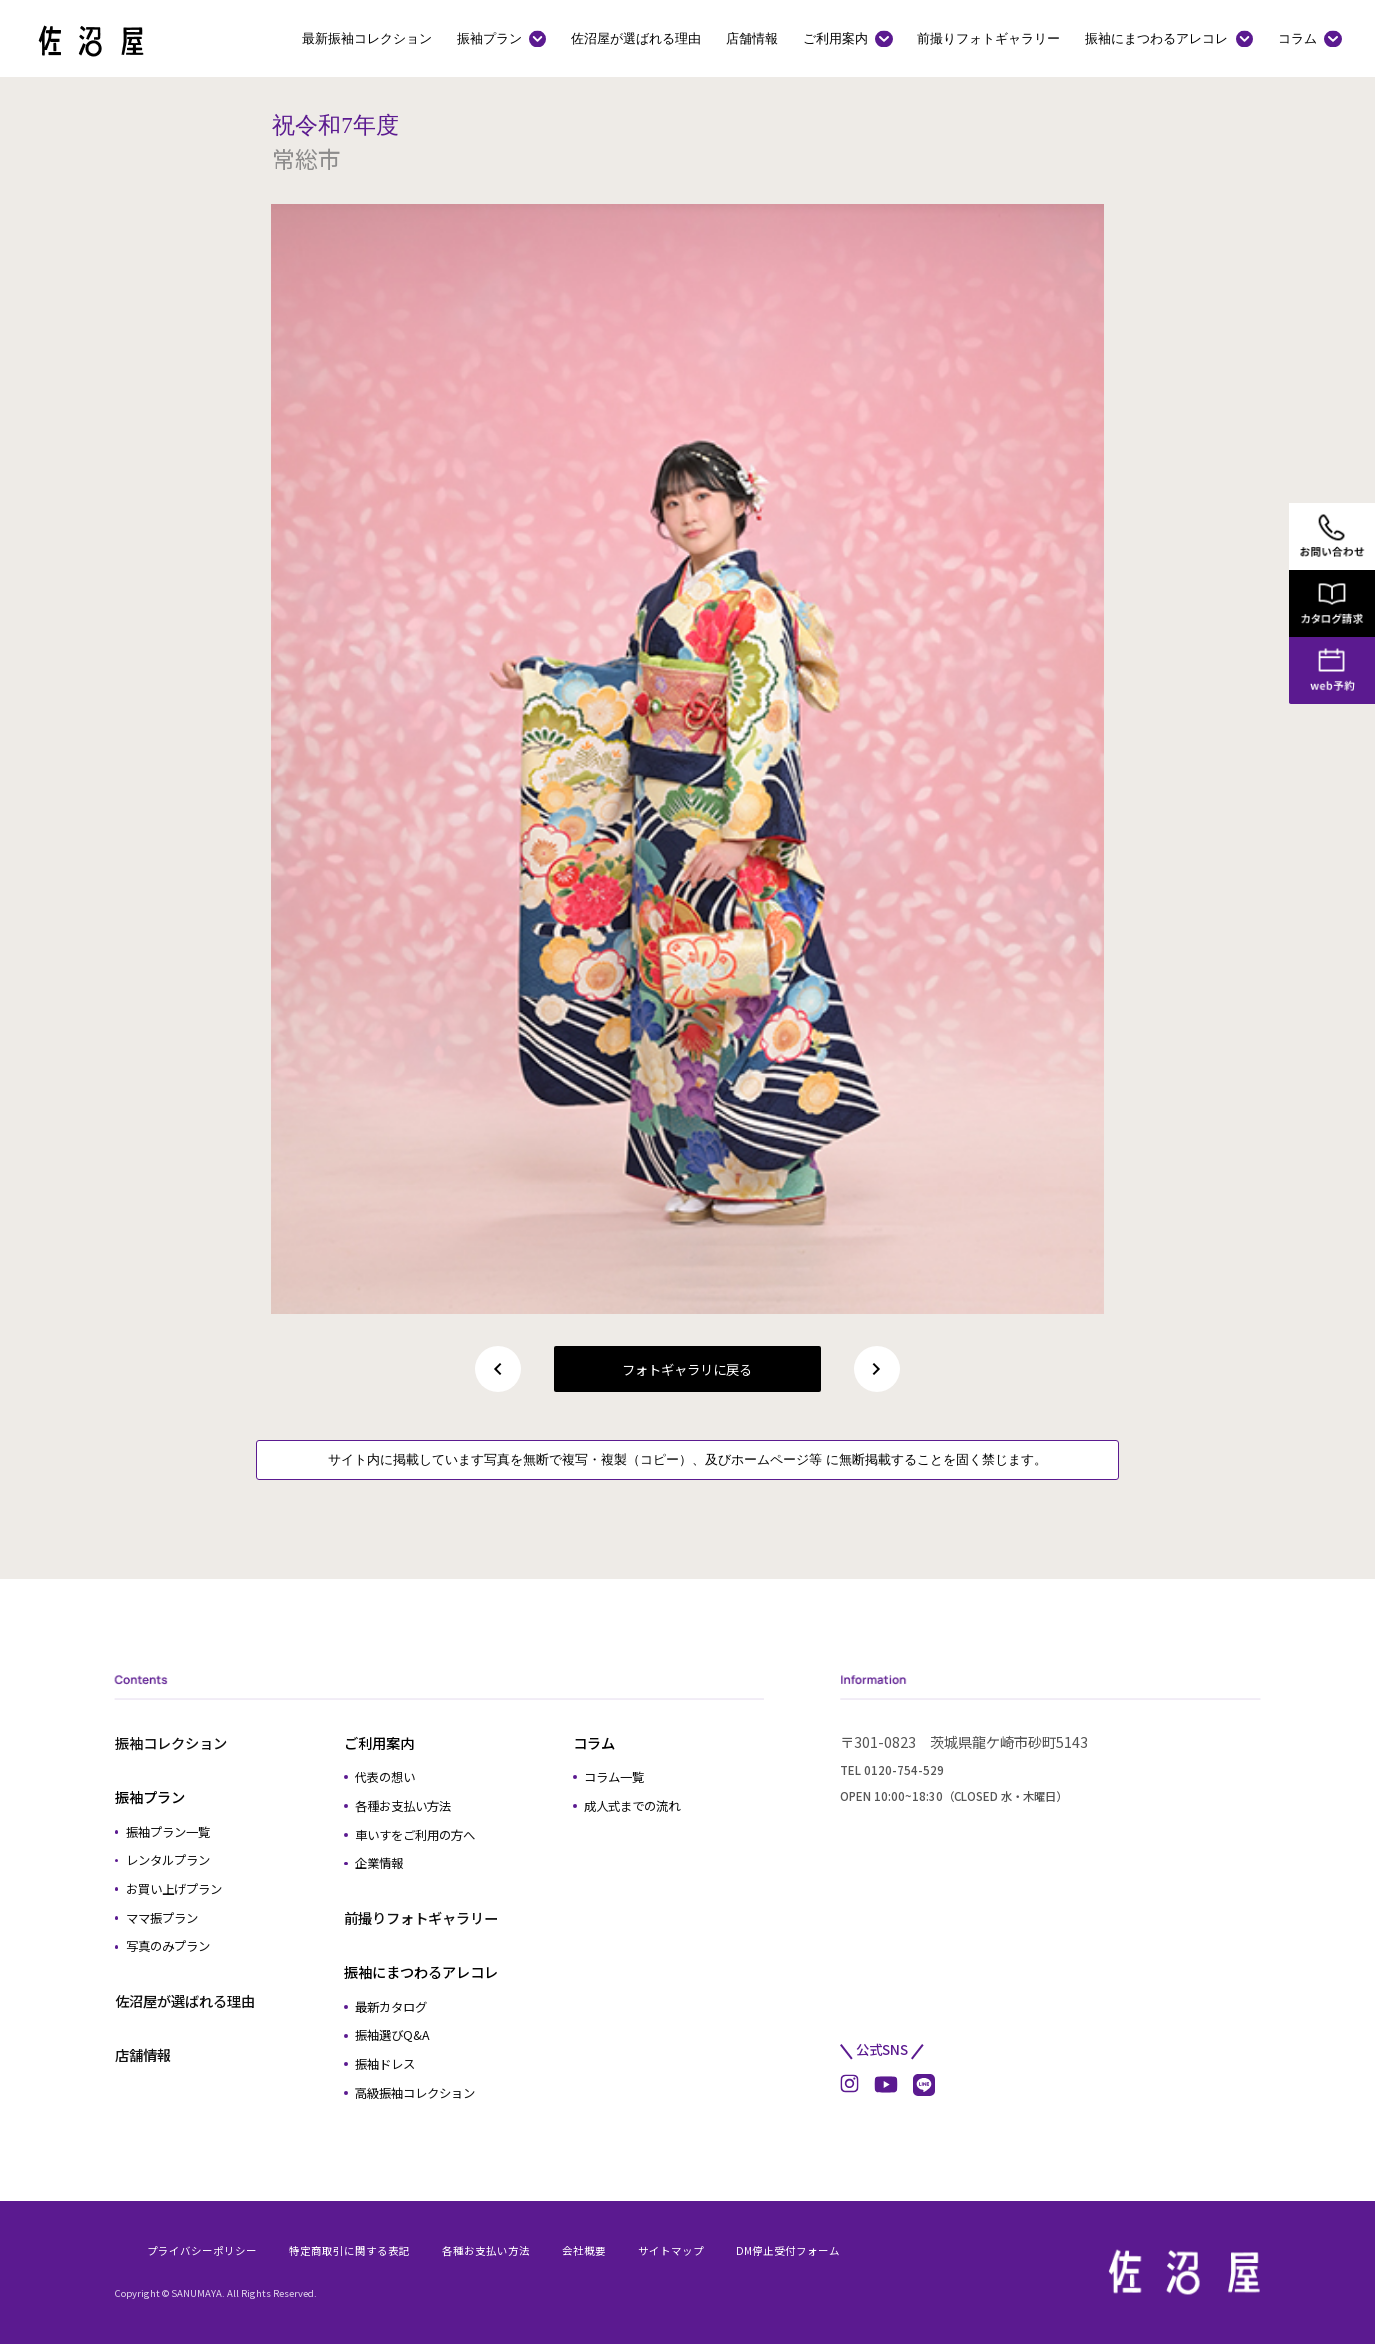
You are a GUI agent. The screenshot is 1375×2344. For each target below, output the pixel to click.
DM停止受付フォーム (788, 2250)
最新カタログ (391, 2007)
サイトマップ (671, 2250)
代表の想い (385, 1777)
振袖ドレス (385, 2064)
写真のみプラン (168, 1946)
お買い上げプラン (174, 1889)
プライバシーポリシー (202, 2250)
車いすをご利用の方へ (415, 1835)
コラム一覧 (614, 1777)
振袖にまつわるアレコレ (1156, 38)
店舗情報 (752, 38)
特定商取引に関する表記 (349, 2250)
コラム (1297, 38)
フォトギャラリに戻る (687, 1369)
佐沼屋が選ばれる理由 (636, 38)
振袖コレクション (171, 1742)
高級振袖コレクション (415, 2093)
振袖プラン (489, 38)
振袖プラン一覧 (168, 1832)
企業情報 (379, 1863)
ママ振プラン (162, 1918)
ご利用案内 (835, 38)
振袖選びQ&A (392, 2035)
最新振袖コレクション (367, 38)
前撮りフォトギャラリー (988, 38)
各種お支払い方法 (403, 1806)
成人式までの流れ (632, 1806)
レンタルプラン (168, 1860)
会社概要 (584, 2250)
